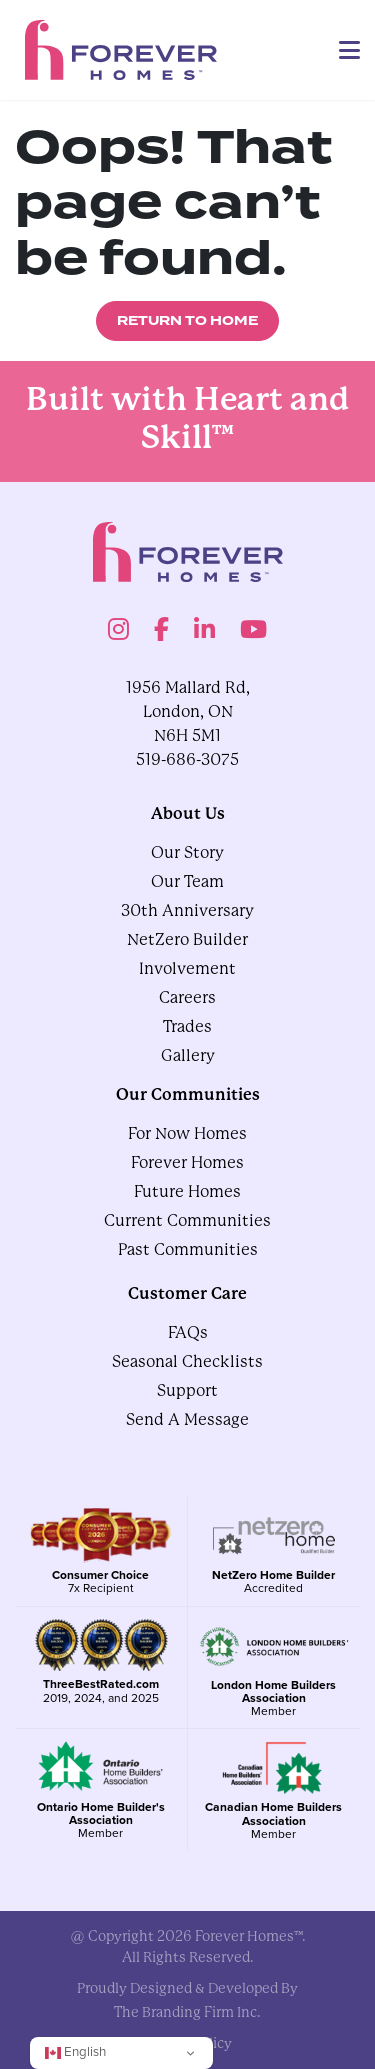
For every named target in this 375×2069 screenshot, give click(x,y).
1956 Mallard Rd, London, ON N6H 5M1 (188, 711)
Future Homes (187, 1191)
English (75, 2051)
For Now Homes (187, 1133)
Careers (187, 997)
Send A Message (187, 1419)
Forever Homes (187, 1162)
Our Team (187, 881)
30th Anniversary (187, 910)
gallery (188, 1055)
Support (187, 1390)
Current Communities (187, 1220)
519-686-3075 (187, 759)
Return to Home (187, 321)
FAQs (188, 1332)
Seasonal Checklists (187, 1361)
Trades (187, 1026)
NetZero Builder (187, 939)
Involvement (187, 968)
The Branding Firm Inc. (187, 2012)
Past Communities (188, 1249)
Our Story (187, 852)
